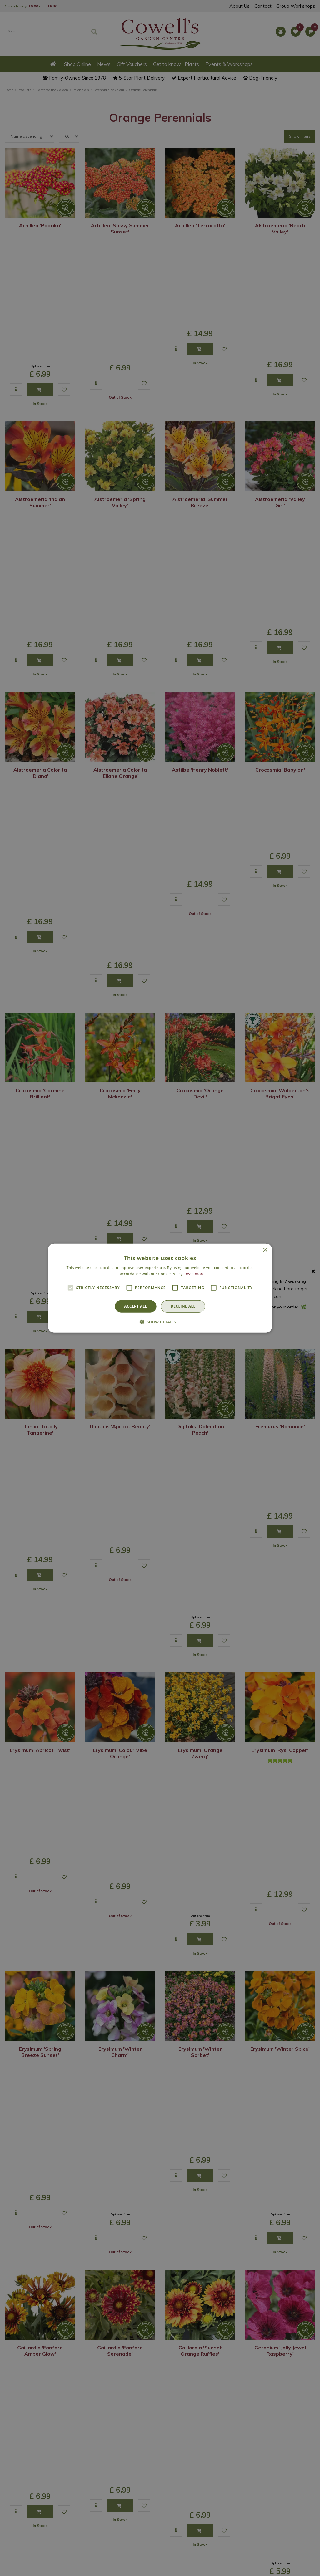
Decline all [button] (183, 1306)
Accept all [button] (135, 1306)
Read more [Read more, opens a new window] (195, 1274)
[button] (160, 1322)
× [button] (264, 1250)
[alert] (160, 1288)
